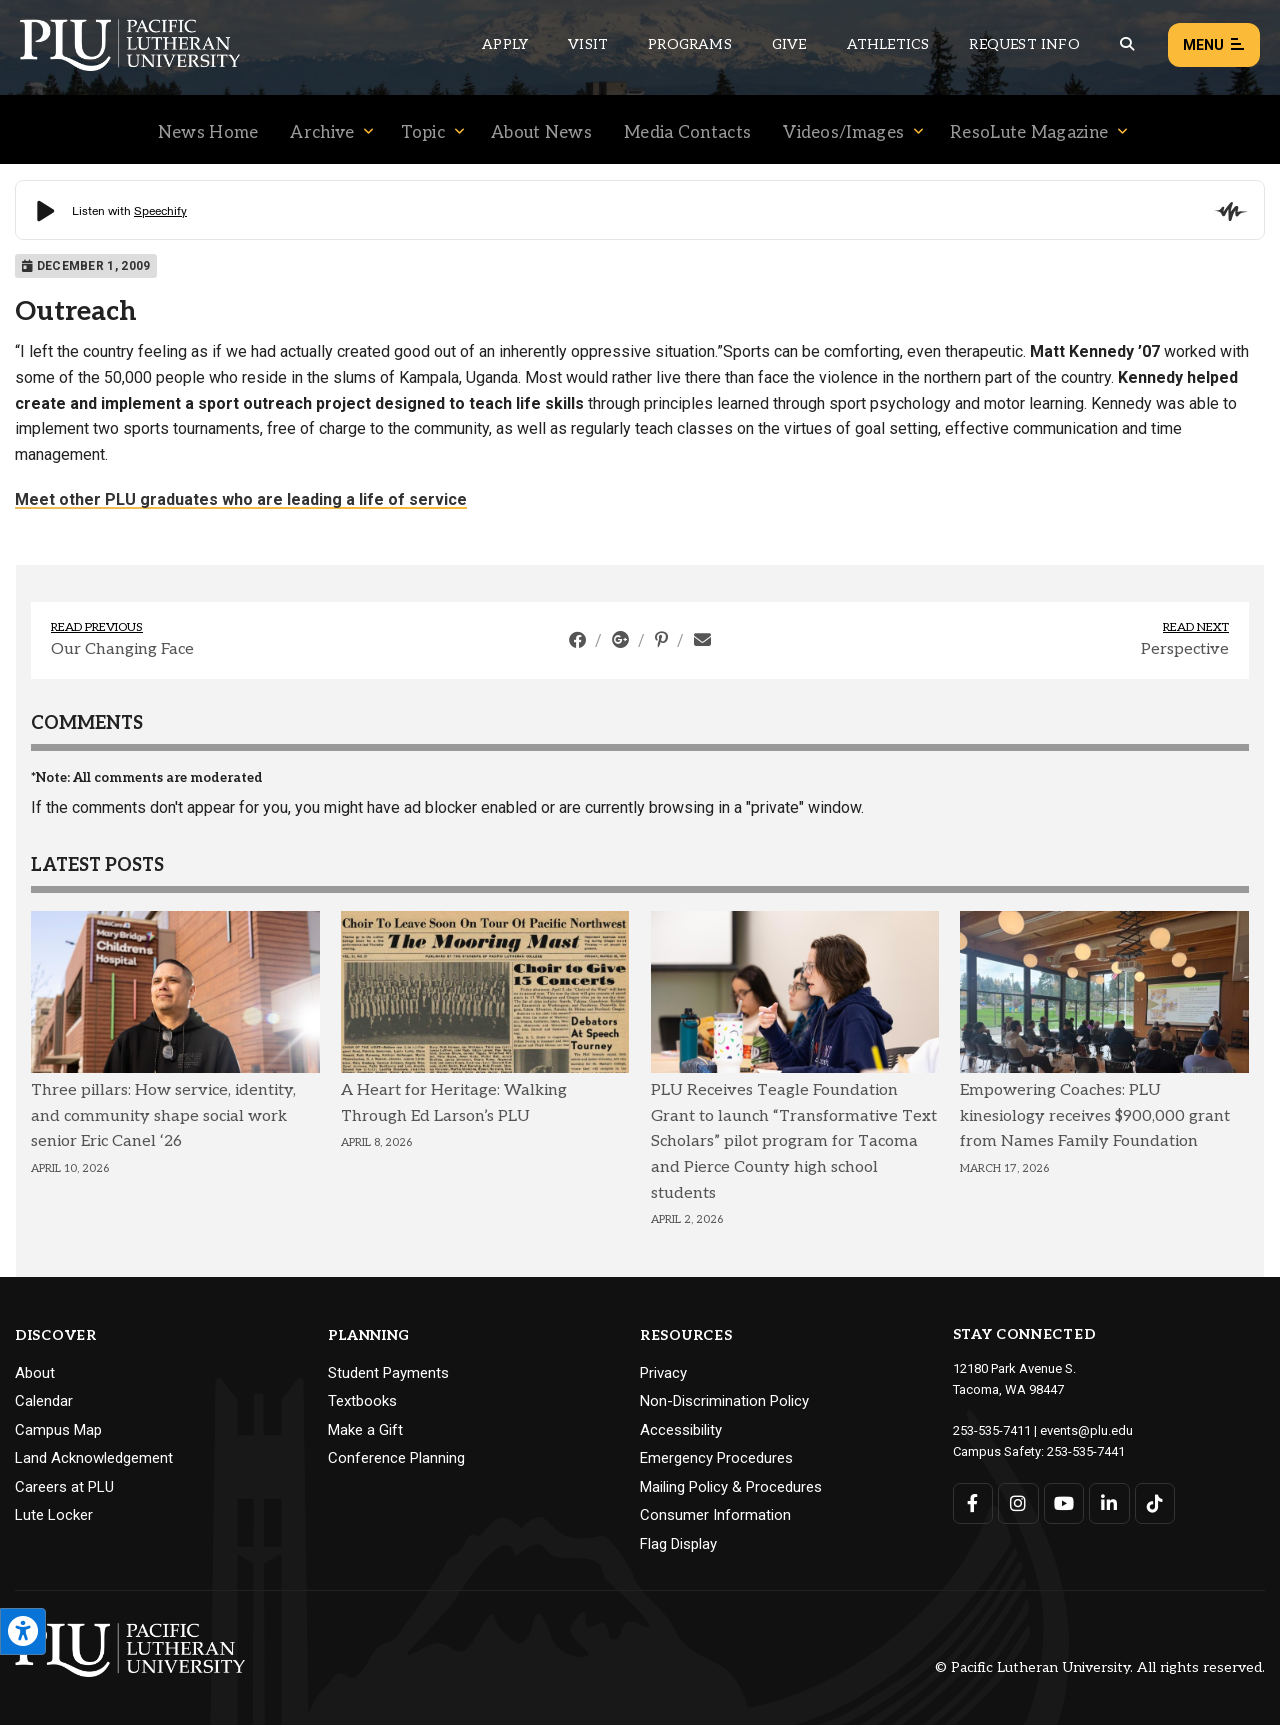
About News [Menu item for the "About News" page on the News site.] (541, 133)
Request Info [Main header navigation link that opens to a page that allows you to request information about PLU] (1024, 44)
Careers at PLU (64, 1487)
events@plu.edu (1086, 1430)
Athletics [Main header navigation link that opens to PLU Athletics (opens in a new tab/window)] (888, 44)
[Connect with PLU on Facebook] (973, 1503)
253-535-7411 (992, 1430)
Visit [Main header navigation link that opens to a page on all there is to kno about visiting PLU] (588, 44)
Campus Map (58, 1430)
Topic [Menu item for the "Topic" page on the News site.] (423, 133)
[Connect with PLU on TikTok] (1155, 1503)
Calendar (44, 1401)
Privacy (663, 1373)
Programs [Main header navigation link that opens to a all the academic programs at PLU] (690, 44)
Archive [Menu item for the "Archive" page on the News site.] (322, 133)
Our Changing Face (122, 649)
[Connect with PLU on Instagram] (1018, 1503)
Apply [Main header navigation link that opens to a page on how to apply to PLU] (505, 44)
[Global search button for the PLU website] (1127, 44)
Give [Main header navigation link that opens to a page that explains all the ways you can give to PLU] (789, 44)
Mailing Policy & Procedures (731, 1487)
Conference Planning (396, 1458)
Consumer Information (715, 1515)
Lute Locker (54, 1515)
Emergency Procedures (716, 1458)
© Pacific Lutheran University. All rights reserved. (1100, 1667)
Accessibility (681, 1430)
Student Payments (388, 1373)
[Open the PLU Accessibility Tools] (23, 1631)
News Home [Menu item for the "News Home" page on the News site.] (208, 133)
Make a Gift (365, 1430)
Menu (1214, 45)
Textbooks (362, 1401)
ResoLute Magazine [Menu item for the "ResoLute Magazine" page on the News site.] (1029, 133)
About (35, 1373)
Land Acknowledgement (94, 1458)
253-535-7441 (1086, 1451)
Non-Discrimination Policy (724, 1401)
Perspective (1185, 649)
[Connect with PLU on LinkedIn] (1109, 1503)
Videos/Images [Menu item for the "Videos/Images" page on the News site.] (843, 133)
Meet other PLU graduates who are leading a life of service (241, 499)
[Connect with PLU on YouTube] (1064, 1503)
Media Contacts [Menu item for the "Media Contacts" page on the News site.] (687, 133)
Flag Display (678, 1544)
